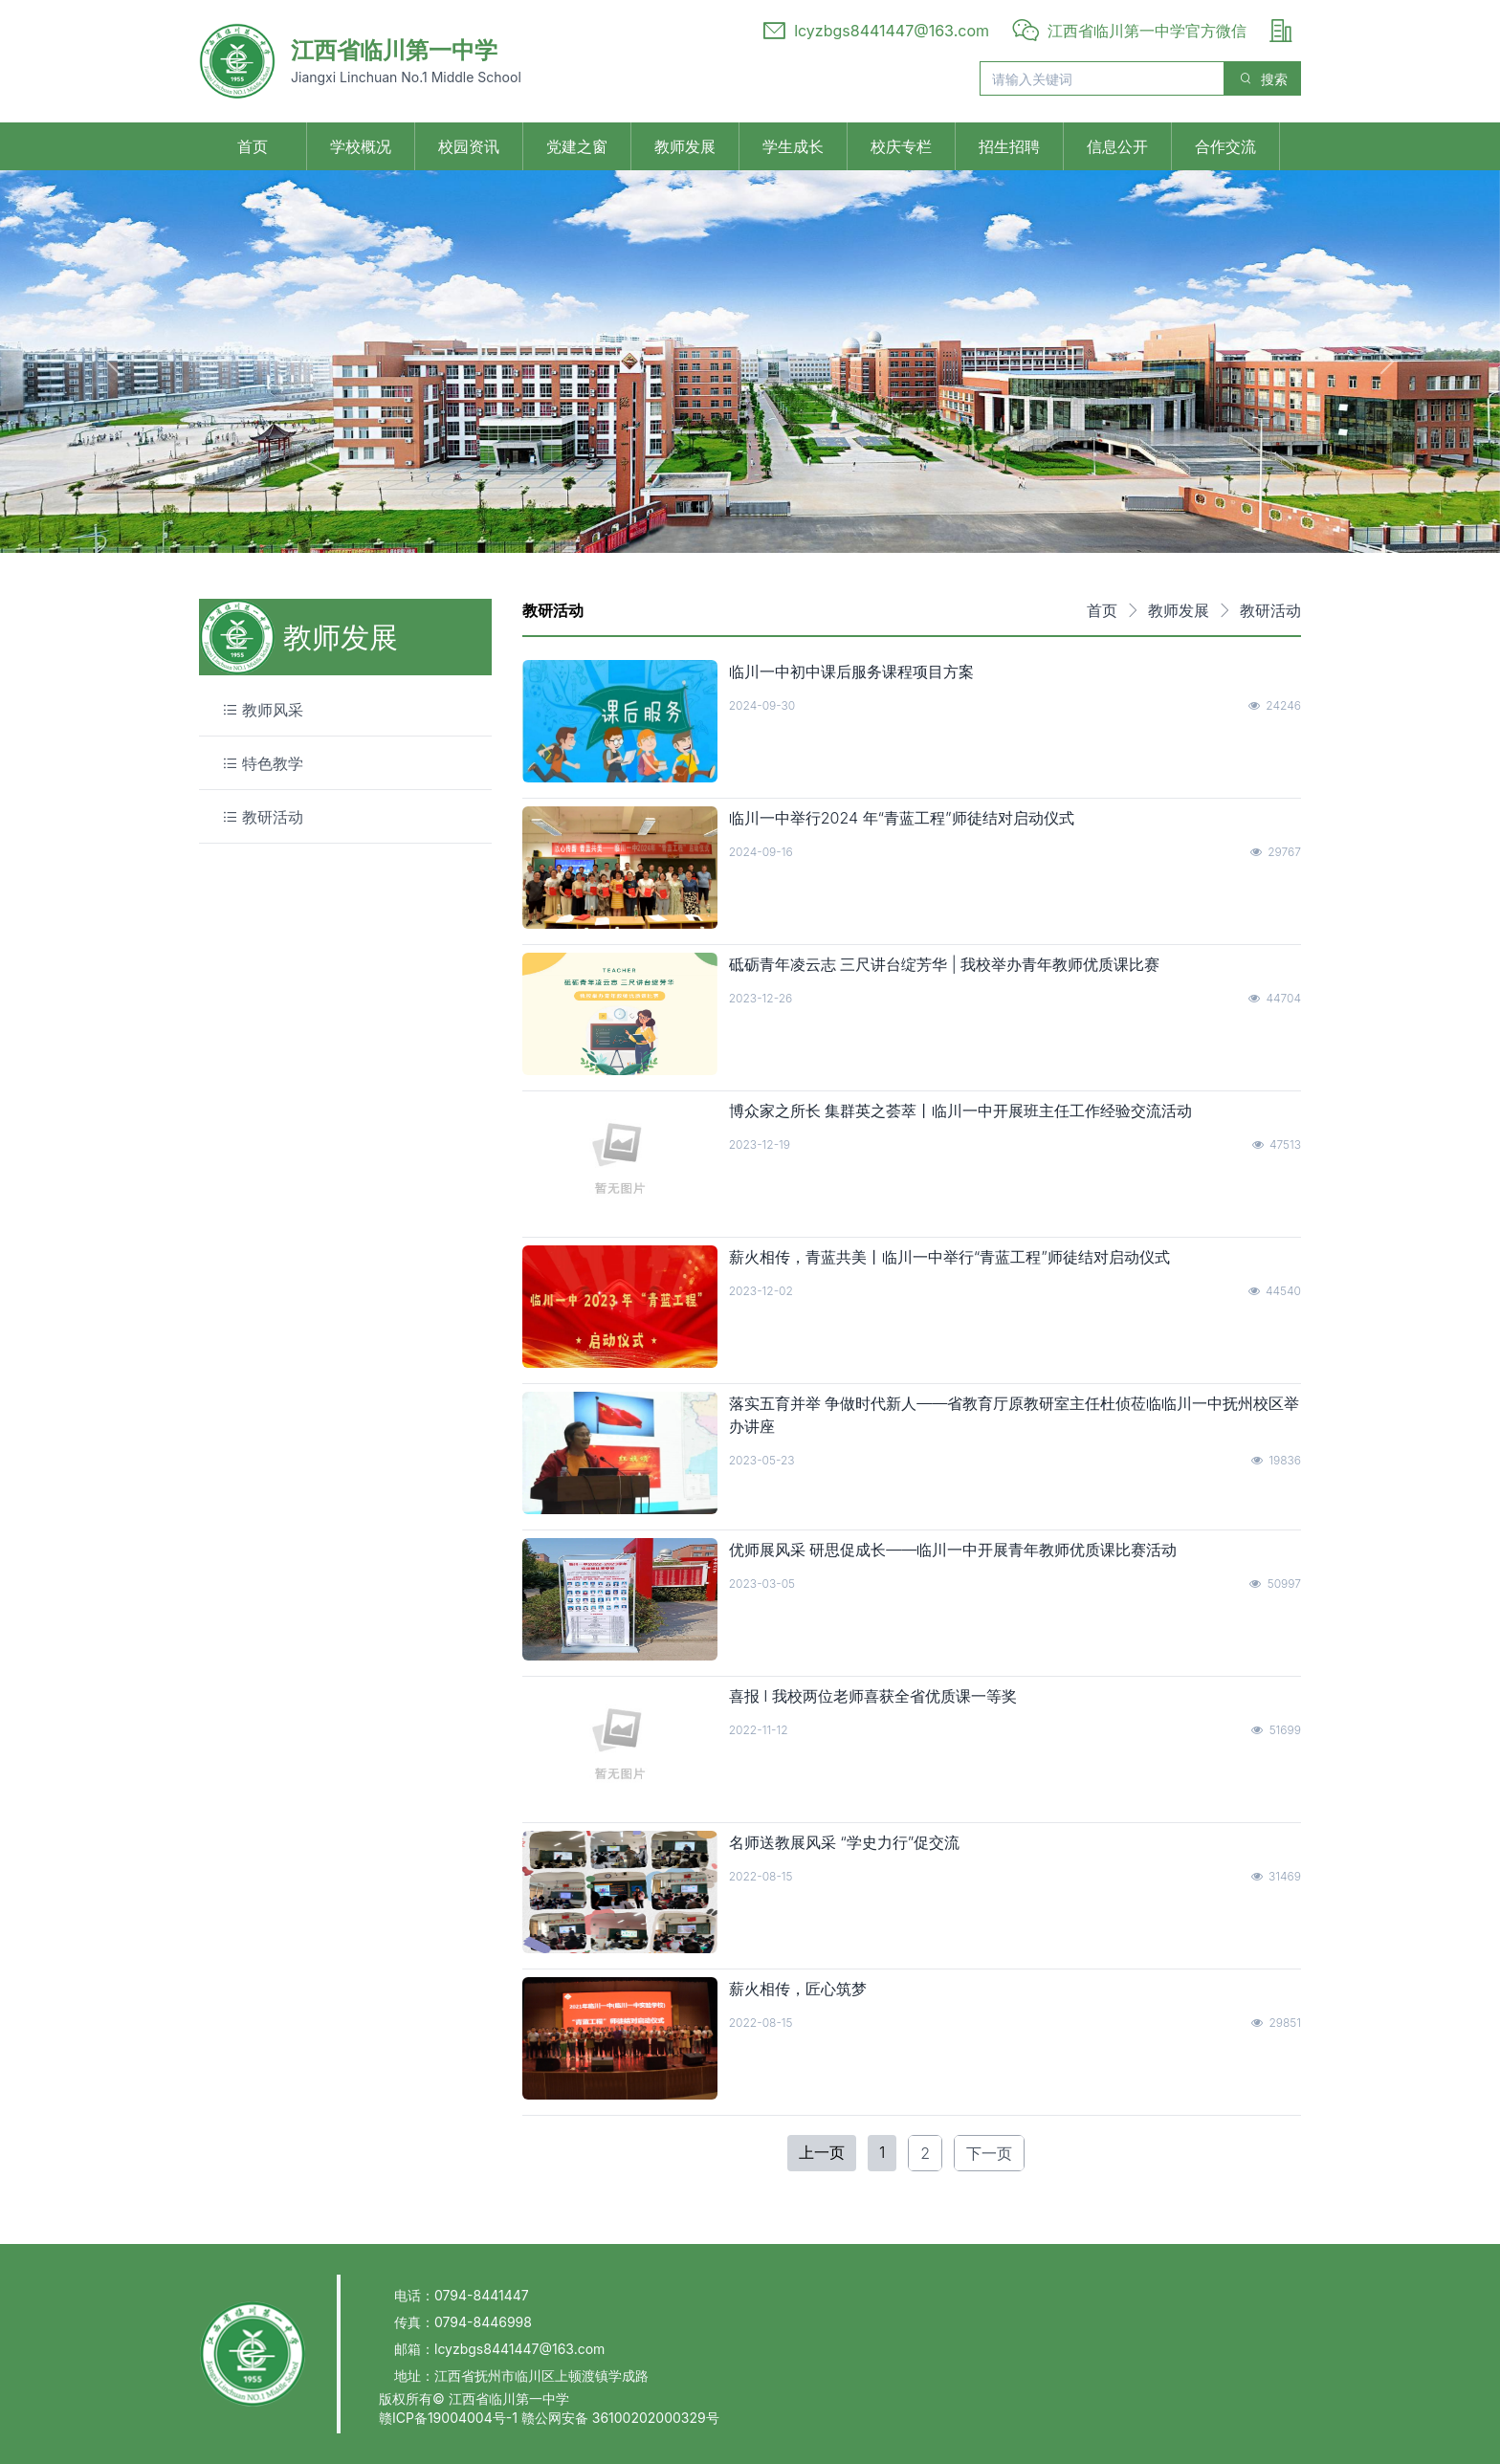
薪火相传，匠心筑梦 (798, 1988)
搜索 (1263, 79)
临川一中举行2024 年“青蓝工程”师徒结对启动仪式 (901, 817)
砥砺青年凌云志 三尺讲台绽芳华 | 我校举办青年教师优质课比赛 (944, 964)
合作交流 (1225, 146)
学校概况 (360, 146)
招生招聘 (1009, 146)
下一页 (989, 2153)
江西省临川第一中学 (394, 50)
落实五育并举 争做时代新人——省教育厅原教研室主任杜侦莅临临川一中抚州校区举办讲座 (1014, 1415)
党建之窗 (576, 146)
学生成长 (793, 146)
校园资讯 (468, 146)
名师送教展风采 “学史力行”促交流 (844, 1842)
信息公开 (1117, 146)
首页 (252, 146)
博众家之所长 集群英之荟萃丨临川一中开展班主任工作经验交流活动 (961, 1110)
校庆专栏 (901, 146)
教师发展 (685, 146)
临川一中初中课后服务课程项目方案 (851, 671)
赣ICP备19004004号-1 (450, 2417)
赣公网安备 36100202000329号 (620, 2417)
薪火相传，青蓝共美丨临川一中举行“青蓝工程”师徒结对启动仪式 (949, 1256)
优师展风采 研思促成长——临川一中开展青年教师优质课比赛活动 (953, 1549)
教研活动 (1270, 610)
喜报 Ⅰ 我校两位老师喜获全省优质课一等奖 (873, 1695)
